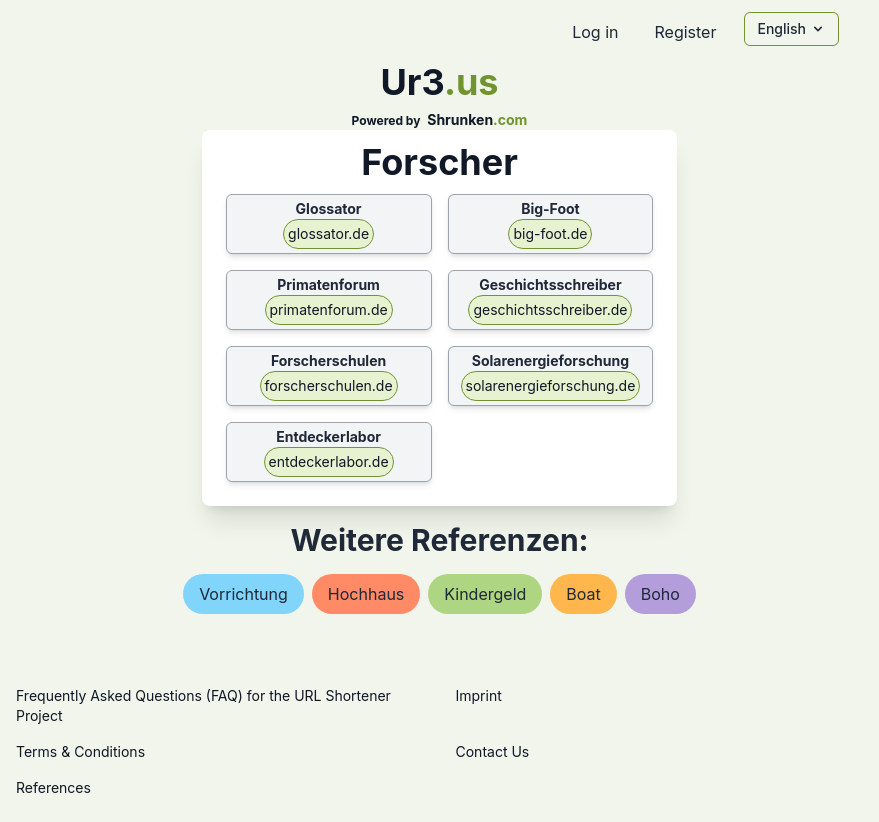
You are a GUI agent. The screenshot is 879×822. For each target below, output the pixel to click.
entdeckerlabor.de (329, 461)
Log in (595, 32)
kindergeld (485, 594)
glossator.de (328, 233)
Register (685, 32)
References (53, 787)
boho (660, 594)
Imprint (479, 695)
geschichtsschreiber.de (550, 309)
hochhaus (366, 594)
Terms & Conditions (80, 751)
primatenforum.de (329, 309)
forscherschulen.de (329, 385)
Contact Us (493, 751)
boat (583, 594)
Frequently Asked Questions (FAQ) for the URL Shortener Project (203, 705)
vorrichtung (243, 594)
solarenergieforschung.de (551, 385)
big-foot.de (550, 233)
